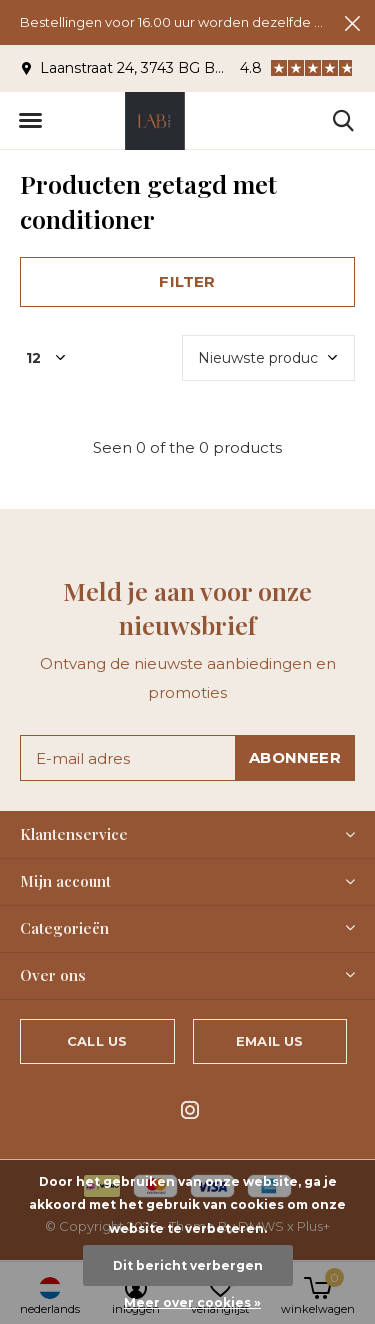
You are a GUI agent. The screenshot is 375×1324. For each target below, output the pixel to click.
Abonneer (295, 757)
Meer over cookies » (192, 1302)
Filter (187, 281)
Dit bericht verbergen (188, 1265)
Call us (97, 1041)
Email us (269, 1041)
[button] (30, 121)
